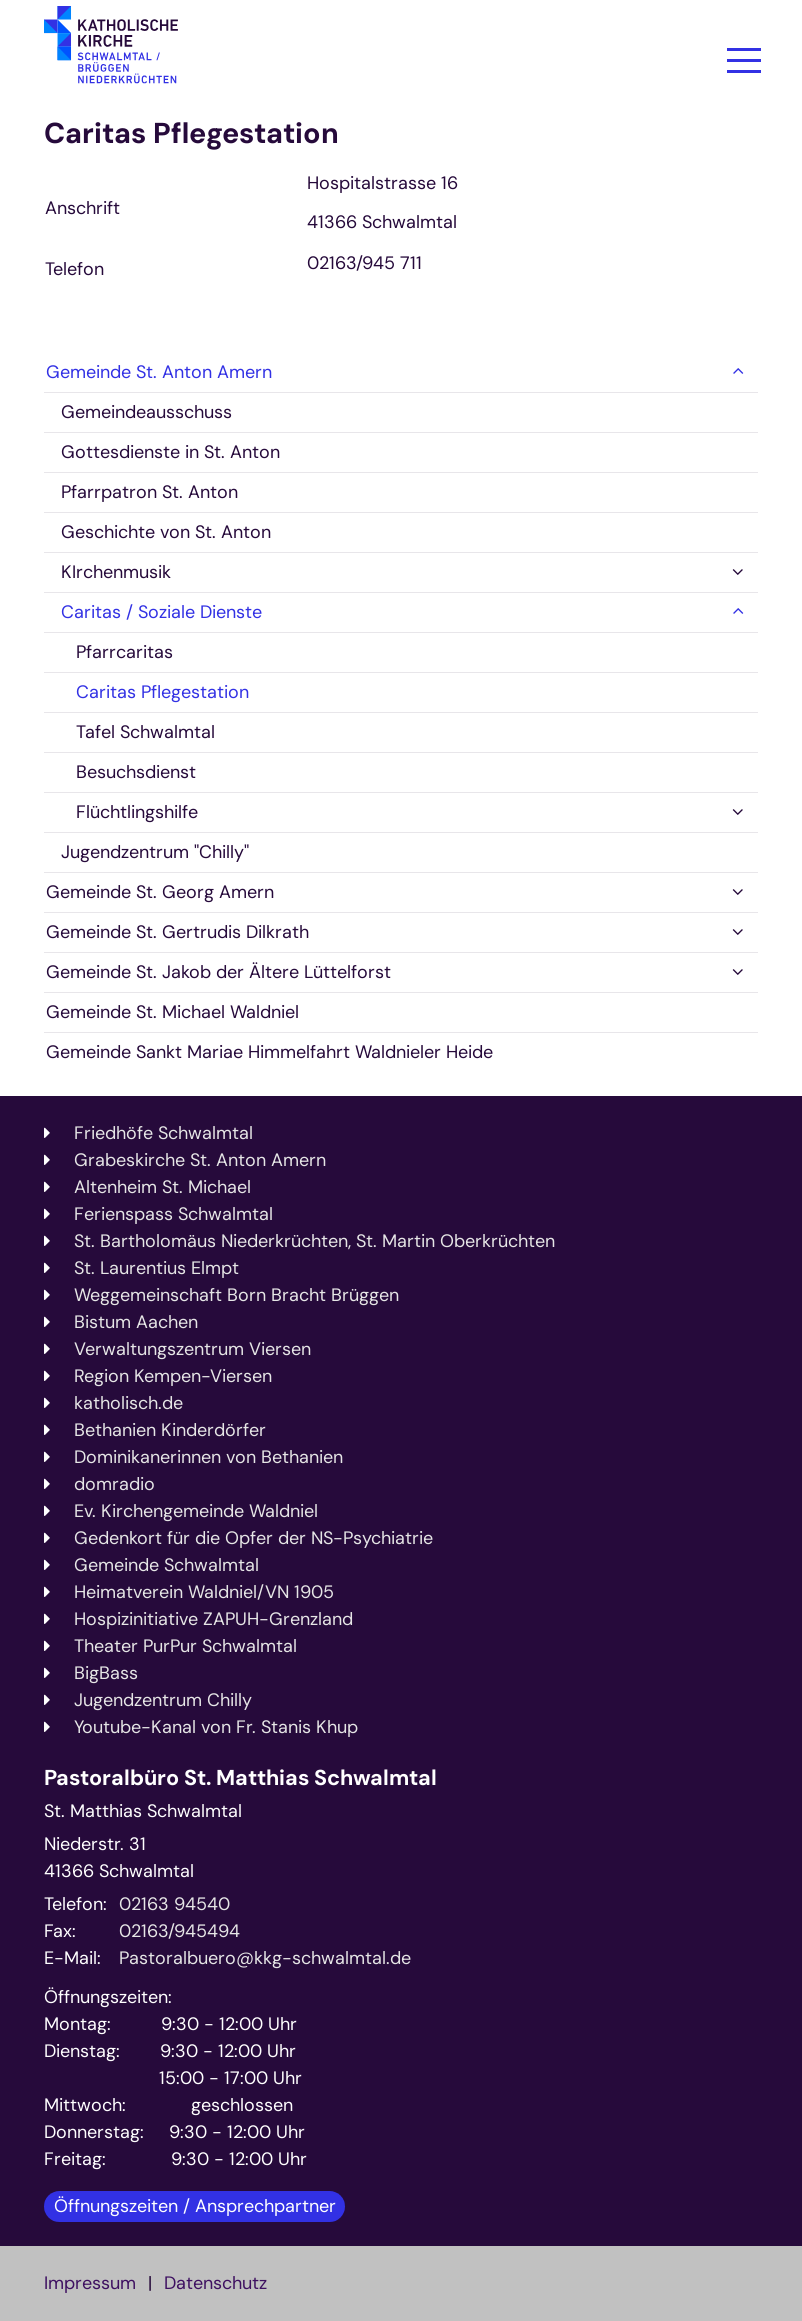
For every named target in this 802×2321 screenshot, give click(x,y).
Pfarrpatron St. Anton (149, 492)
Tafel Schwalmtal (145, 732)
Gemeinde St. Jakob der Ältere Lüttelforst (218, 972)
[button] (738, 372)
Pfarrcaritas (124, 652)
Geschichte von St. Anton (166, 532)
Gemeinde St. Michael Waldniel (172, 1012)
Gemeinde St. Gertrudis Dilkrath (177, 932)
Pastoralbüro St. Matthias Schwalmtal (240, 1778)
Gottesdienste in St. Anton (170, 452)
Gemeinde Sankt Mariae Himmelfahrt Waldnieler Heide (269, 1052)
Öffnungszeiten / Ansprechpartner (195, 2206)
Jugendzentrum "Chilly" (155, 852)
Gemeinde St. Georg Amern (160, 892)
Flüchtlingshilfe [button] (137, 812)
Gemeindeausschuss (146, 412)
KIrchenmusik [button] (116, 572)
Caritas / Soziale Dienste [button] (161, 612)
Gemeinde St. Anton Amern (159, 372)
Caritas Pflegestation (191, 133)
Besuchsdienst (136, 772)
